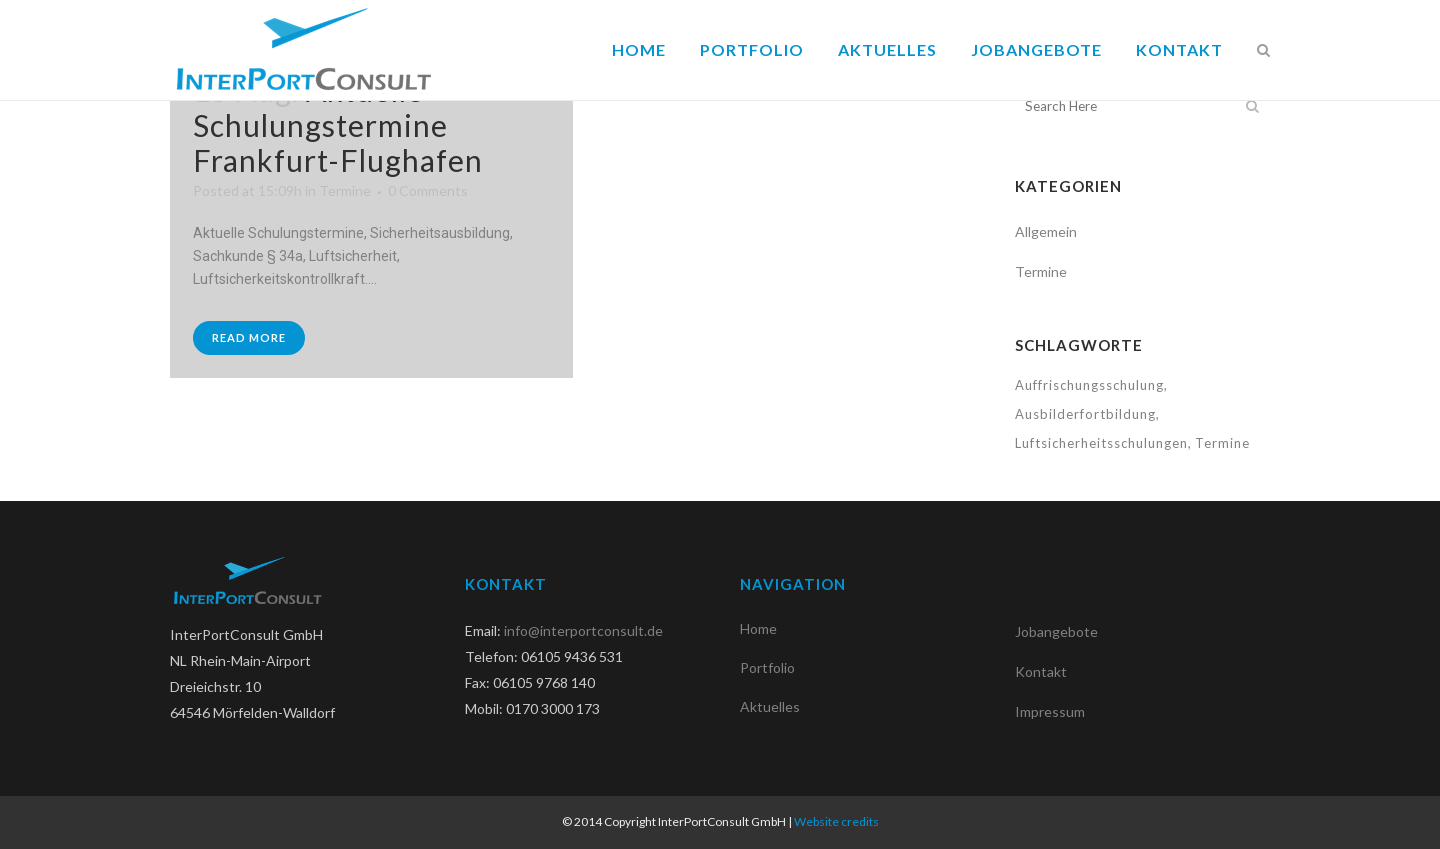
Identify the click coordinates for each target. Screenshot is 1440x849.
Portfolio (767, 667)
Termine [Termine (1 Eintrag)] (1222, 443)
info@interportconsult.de (583, 630)
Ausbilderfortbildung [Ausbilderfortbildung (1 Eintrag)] (1085, 414)
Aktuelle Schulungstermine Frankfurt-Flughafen (338, 125)
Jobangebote (1056, 631)
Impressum (1050, 711)
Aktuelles (770, 706)
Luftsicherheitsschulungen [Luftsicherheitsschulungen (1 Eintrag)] (1101, 443)
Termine (345, 190)
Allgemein (1046, 231)
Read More (249, 337)
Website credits (836, 821)
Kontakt (1041, 671)
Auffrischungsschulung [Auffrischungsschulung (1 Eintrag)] (1089, 385)
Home (758, 628)
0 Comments (428, 190)
